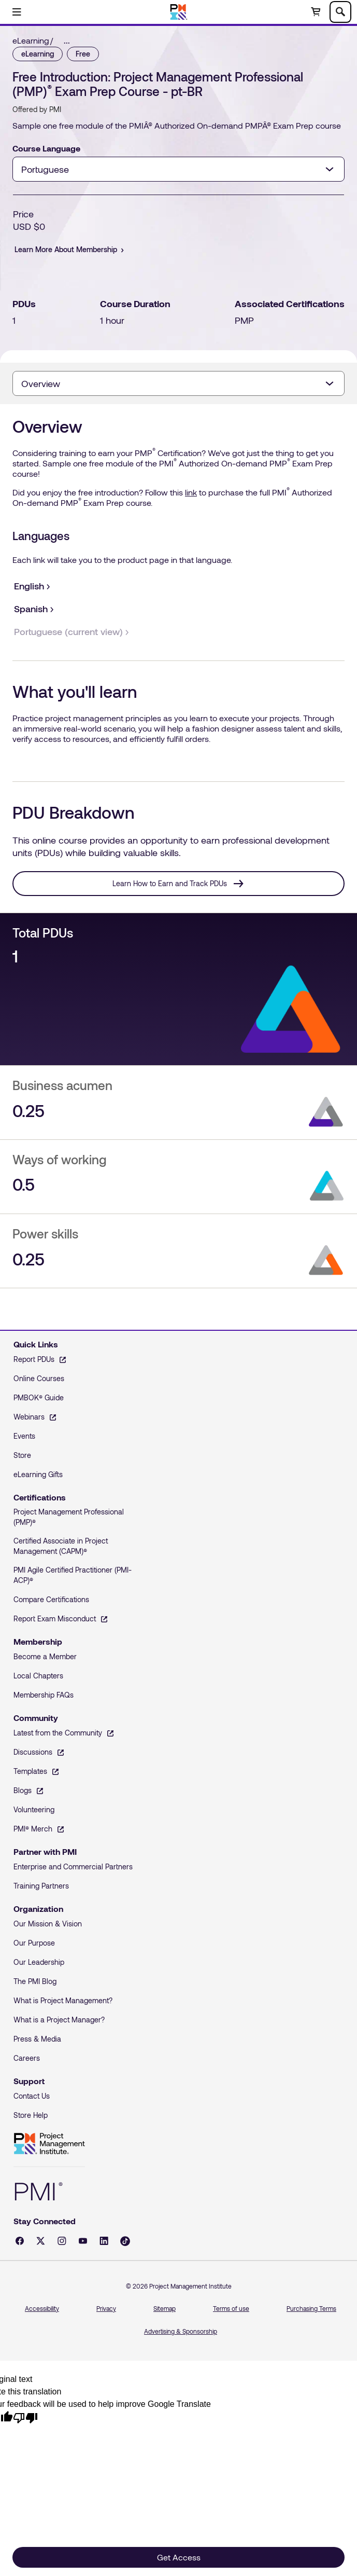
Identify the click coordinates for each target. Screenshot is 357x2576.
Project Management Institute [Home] (49, 2144)
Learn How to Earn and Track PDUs (169, 883)
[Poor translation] (25, 2416)
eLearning (30, 40)
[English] (29, 585)
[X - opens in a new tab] (40, 2241)
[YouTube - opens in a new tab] (83, 2241)
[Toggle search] (340, 12)
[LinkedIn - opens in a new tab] (103, 2241)
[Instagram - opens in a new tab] (61, 2241)
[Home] (178, 12)
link (191, 492)
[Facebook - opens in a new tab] (19, 2241)
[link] (70, 40)
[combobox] (178, 169)
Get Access (179, 2557)
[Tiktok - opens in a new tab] (125, 2241)
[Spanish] (30, 608)
